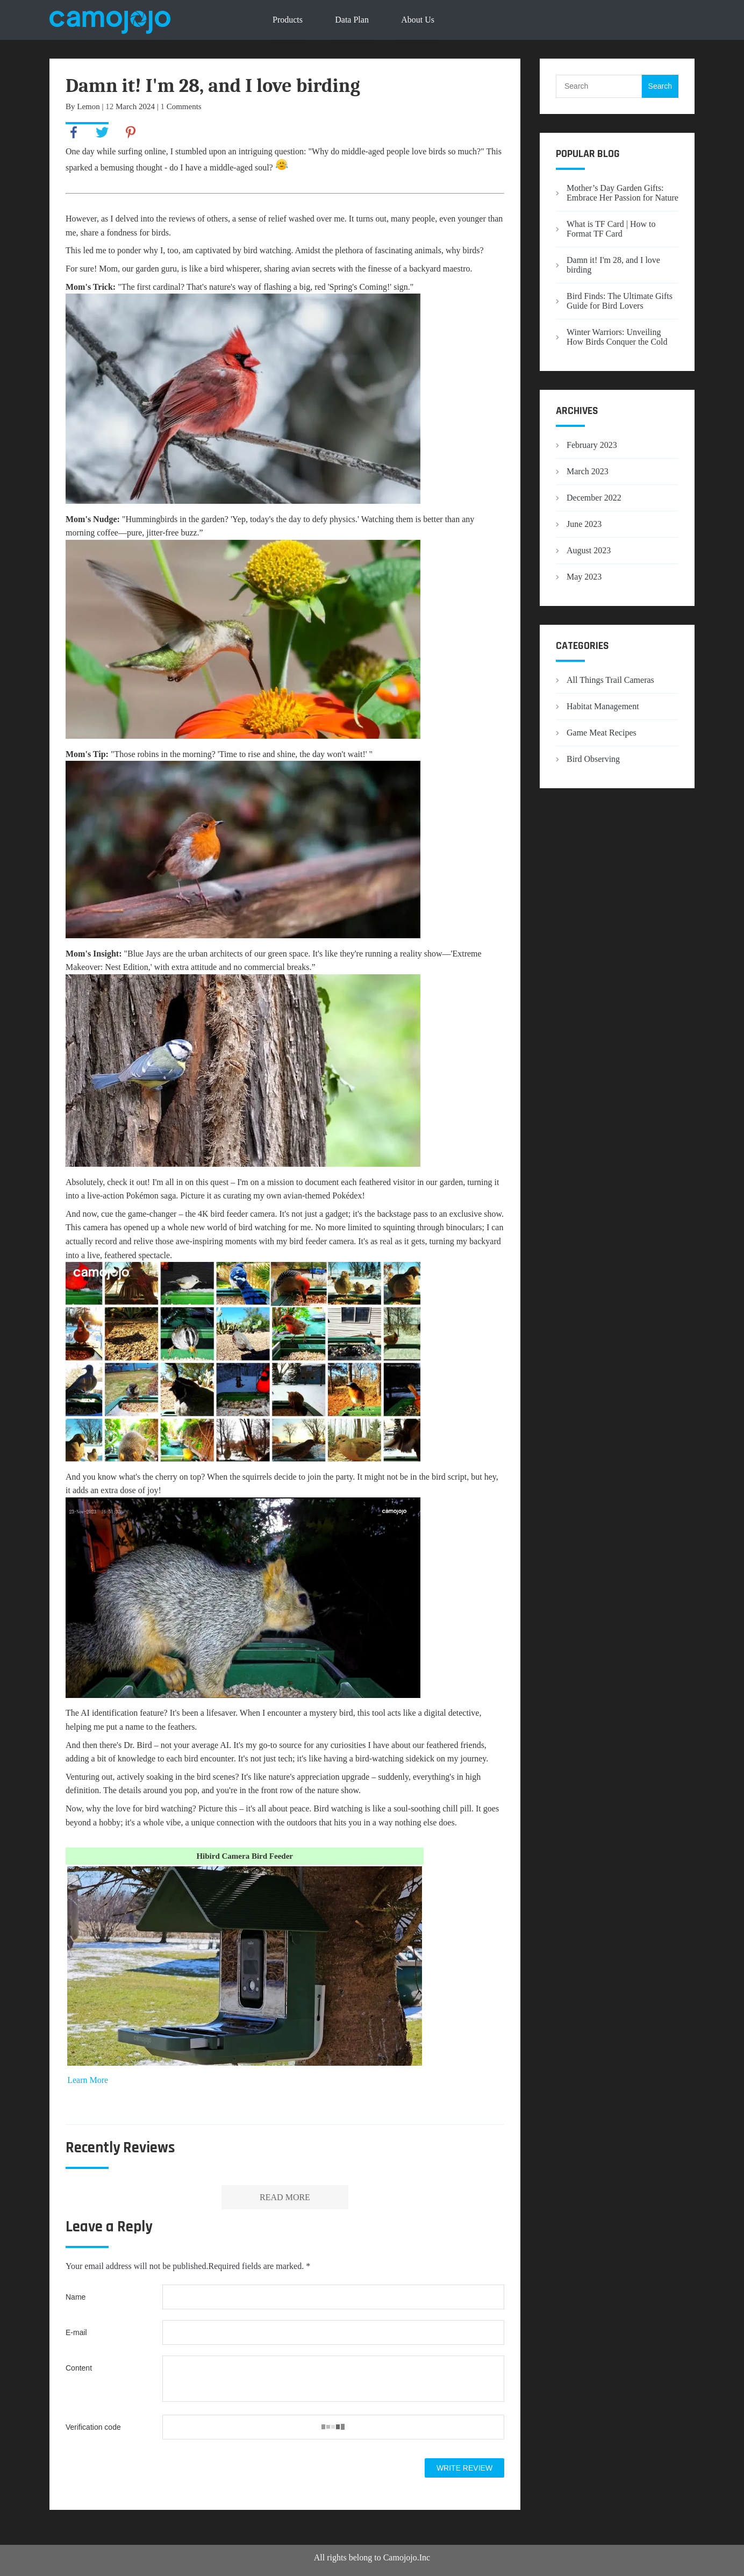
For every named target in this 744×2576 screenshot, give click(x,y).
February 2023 (592, 444)
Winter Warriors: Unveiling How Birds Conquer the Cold (617, 336)
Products (288, 19)
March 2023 (588, 471)
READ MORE (285, 2197)
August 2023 (589, 550)
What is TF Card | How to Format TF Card (611, 228)
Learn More (87, 2080)
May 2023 (584, 576)
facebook (74, 132)
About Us (418, 19)
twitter (102, 132)
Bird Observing (593, 758)
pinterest (131, 132)
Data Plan (352, 19)
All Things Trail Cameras (610, 679)
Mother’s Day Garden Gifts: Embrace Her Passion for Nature (622, 192)
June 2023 (584, 524)
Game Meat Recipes (601, 732)
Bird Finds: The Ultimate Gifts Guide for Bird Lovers (620, 300)
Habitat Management (603, 706)
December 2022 (594, 497)
